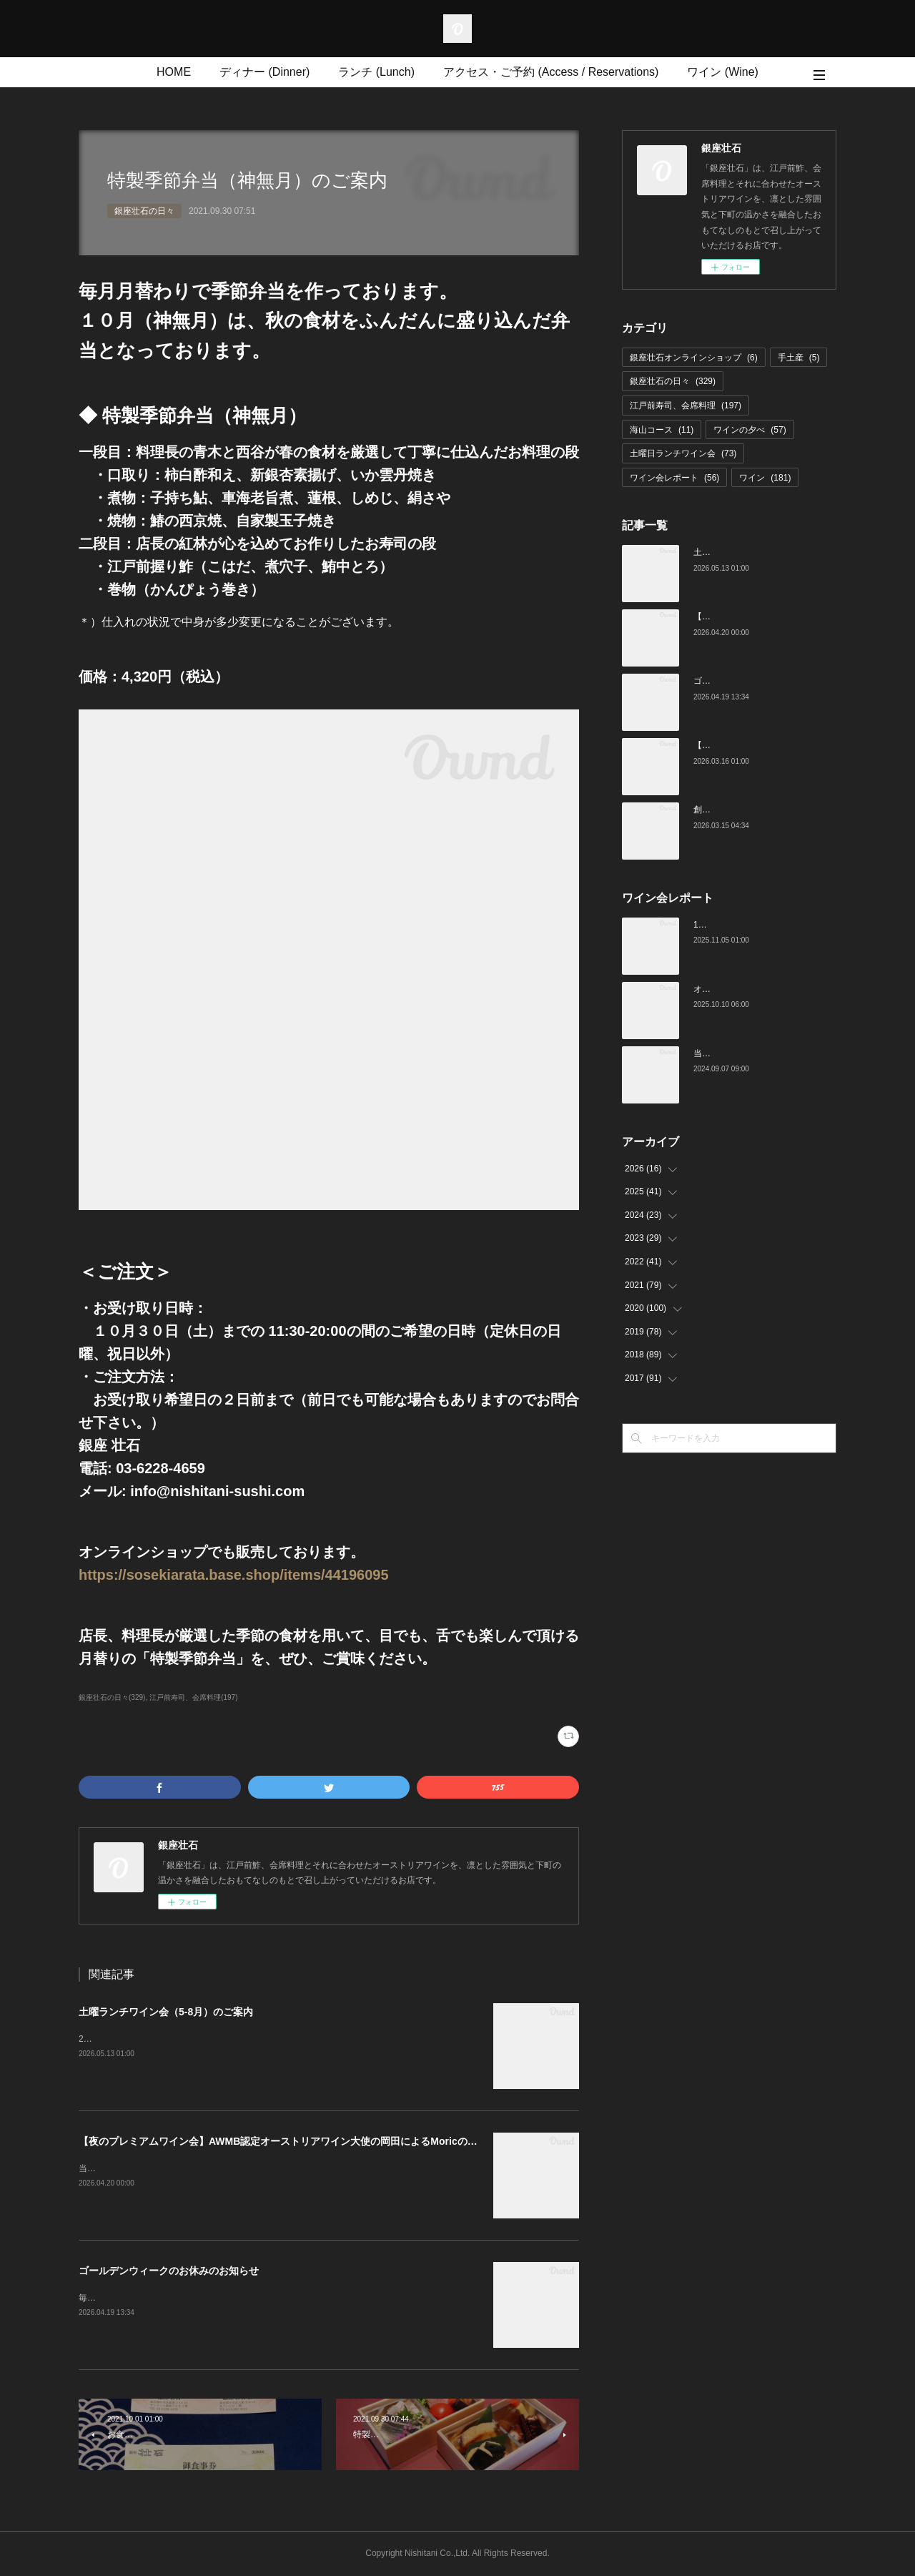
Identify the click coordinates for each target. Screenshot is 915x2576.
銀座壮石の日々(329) (112, 1697)
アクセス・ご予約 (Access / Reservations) (550, 72)
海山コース (661, 430)
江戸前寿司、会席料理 (685, 405)
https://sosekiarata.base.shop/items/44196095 (234, 1575)
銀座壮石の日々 (144, 211)
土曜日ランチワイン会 (683, 453)
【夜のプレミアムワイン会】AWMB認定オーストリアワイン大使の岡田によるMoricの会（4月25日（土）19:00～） (339, 2141)
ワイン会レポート (674, 478)
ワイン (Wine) (722, 72)
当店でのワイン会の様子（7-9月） (759, 1053)
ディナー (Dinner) (264, 72)
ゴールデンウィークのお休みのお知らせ (169, 2270)
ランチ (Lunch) (376, 72)
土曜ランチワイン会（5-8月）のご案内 (166, 2011)
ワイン (765, 478)
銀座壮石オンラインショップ (694, 358)
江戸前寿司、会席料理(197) (193, 1697)
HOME (174, 72)
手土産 (799, 358)
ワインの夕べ (749, 430)
